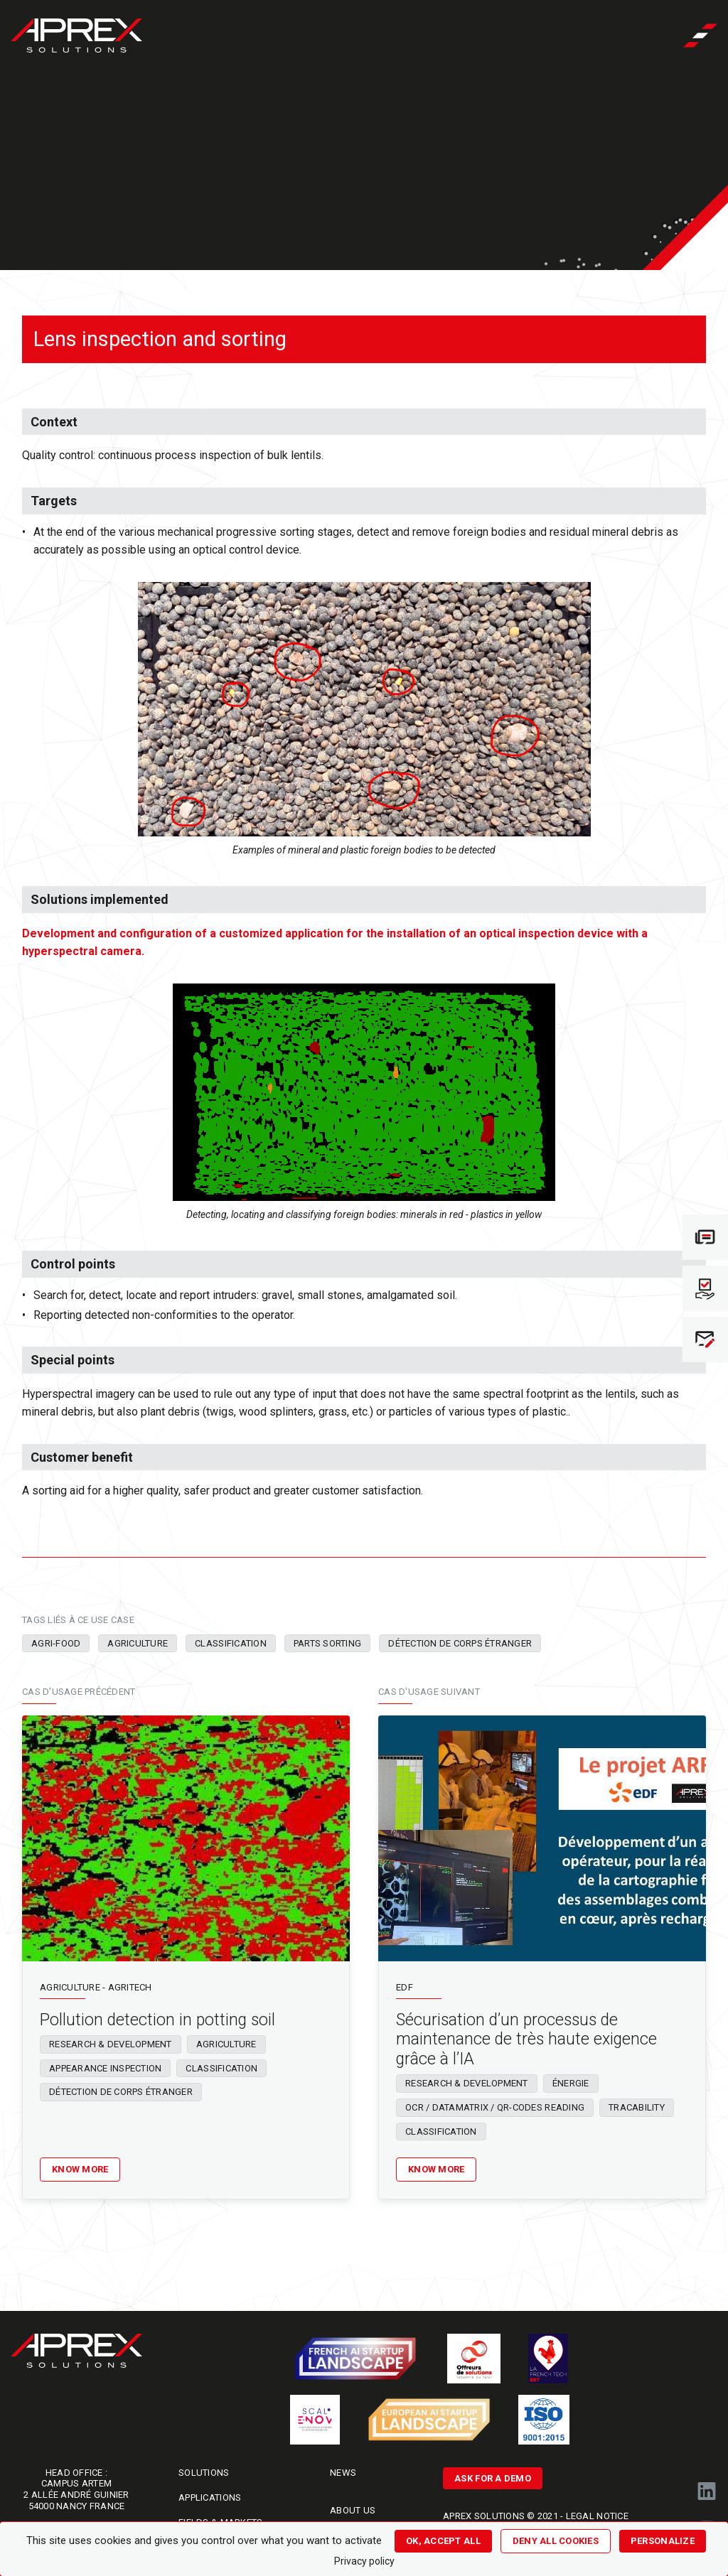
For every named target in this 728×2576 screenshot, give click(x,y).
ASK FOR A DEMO (492, 2478)
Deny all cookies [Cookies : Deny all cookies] (556, 2540)
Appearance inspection (105, 2068)
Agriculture (137, 1643)
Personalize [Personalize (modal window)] (663, 2540)
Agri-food (55, 1643)
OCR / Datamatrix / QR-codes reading (494, 2107)
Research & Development (110, 2044)
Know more (80, 2169)
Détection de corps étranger (460, 1643)
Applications (209, 2497)
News (343, 2472)
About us (352, 2510)
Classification (231, 1643)
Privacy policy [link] (364, 2561)
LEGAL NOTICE (597, 2516)
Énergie (570, 2083)
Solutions (203, 2472)
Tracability (637, 2107)
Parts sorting (327, 1643)
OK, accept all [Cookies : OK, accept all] (443, 2540)
